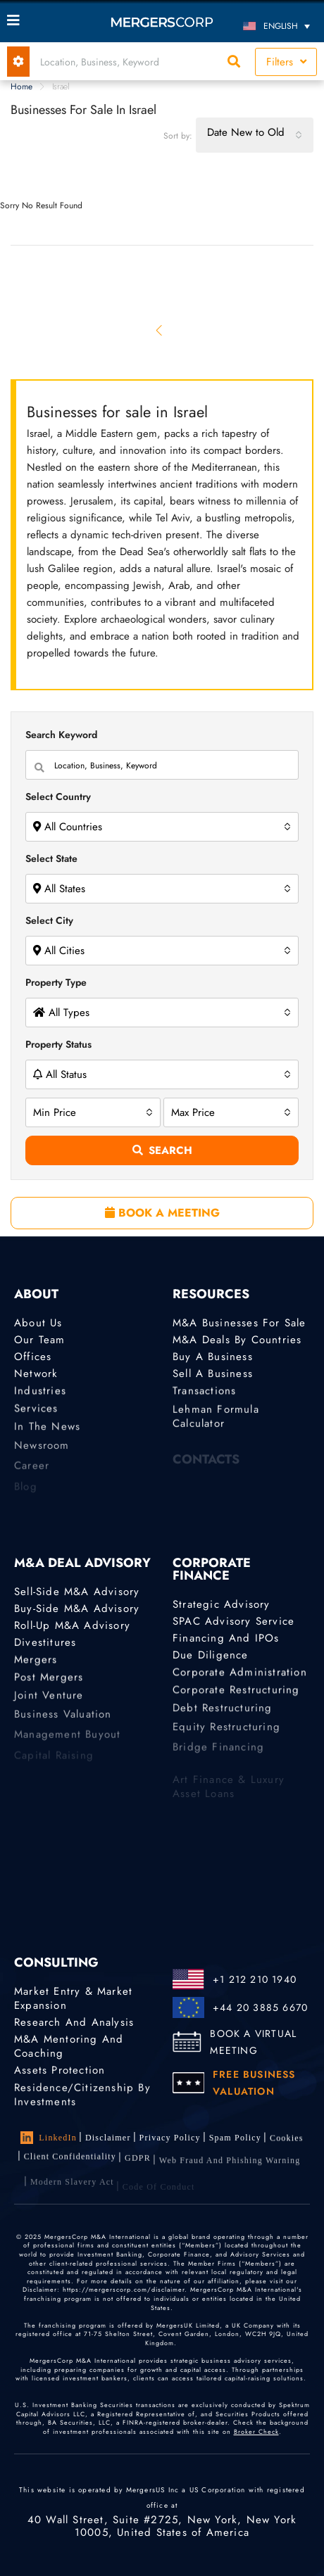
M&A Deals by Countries (237, 1340)
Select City (49, 920)
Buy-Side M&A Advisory (76, 1608)
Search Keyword (61, 735)
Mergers (35, 1663)
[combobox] (254, 135)
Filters (286, 62)
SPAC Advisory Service (233, 1621)
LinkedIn (48, 2137)
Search (162, 1150)
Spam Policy (235, 2140)
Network (36, 1376)
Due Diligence (211, 1657)
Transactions (204, 1395)
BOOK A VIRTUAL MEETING (253, 2041)
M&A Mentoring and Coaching (68, 2048)
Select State (51, 858)
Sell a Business (213, 1376)
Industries (40, 1395)
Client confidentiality (70, 2165)
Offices (32, 1357)
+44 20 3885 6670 (260, 2007)
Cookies (287, 2143)
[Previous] (160, 330)
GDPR (138, 2170)
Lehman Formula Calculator (216, 1430)
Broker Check (256, 2431)
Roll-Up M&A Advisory (72, 1626)
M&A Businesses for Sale (239, 1323)
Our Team (40, 1340)
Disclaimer (108, 2138)
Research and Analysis (74, 2022)
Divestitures (45, 1644)
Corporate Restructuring (236, 1696)
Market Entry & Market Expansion (73, 1998)
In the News (47, 1436)
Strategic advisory (221, 1604)
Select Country (58, 796)
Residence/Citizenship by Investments (82, 2103)
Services (36, 1415)
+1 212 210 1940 (255, 1979)
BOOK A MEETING (162, 1213)
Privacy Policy (170, 2139)
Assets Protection (59, 2072)
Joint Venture (49, 1705)
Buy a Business (213, 1357)
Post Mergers (48, 1684)
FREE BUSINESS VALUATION (254, 2082)
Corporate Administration (240, 1676)
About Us (38, 1323)
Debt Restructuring (223, 1718)
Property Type (56, 982)
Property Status (58, 1044)
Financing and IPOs (226, 1639)
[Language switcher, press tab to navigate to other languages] (278, 26)
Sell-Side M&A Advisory (76, 1592)
